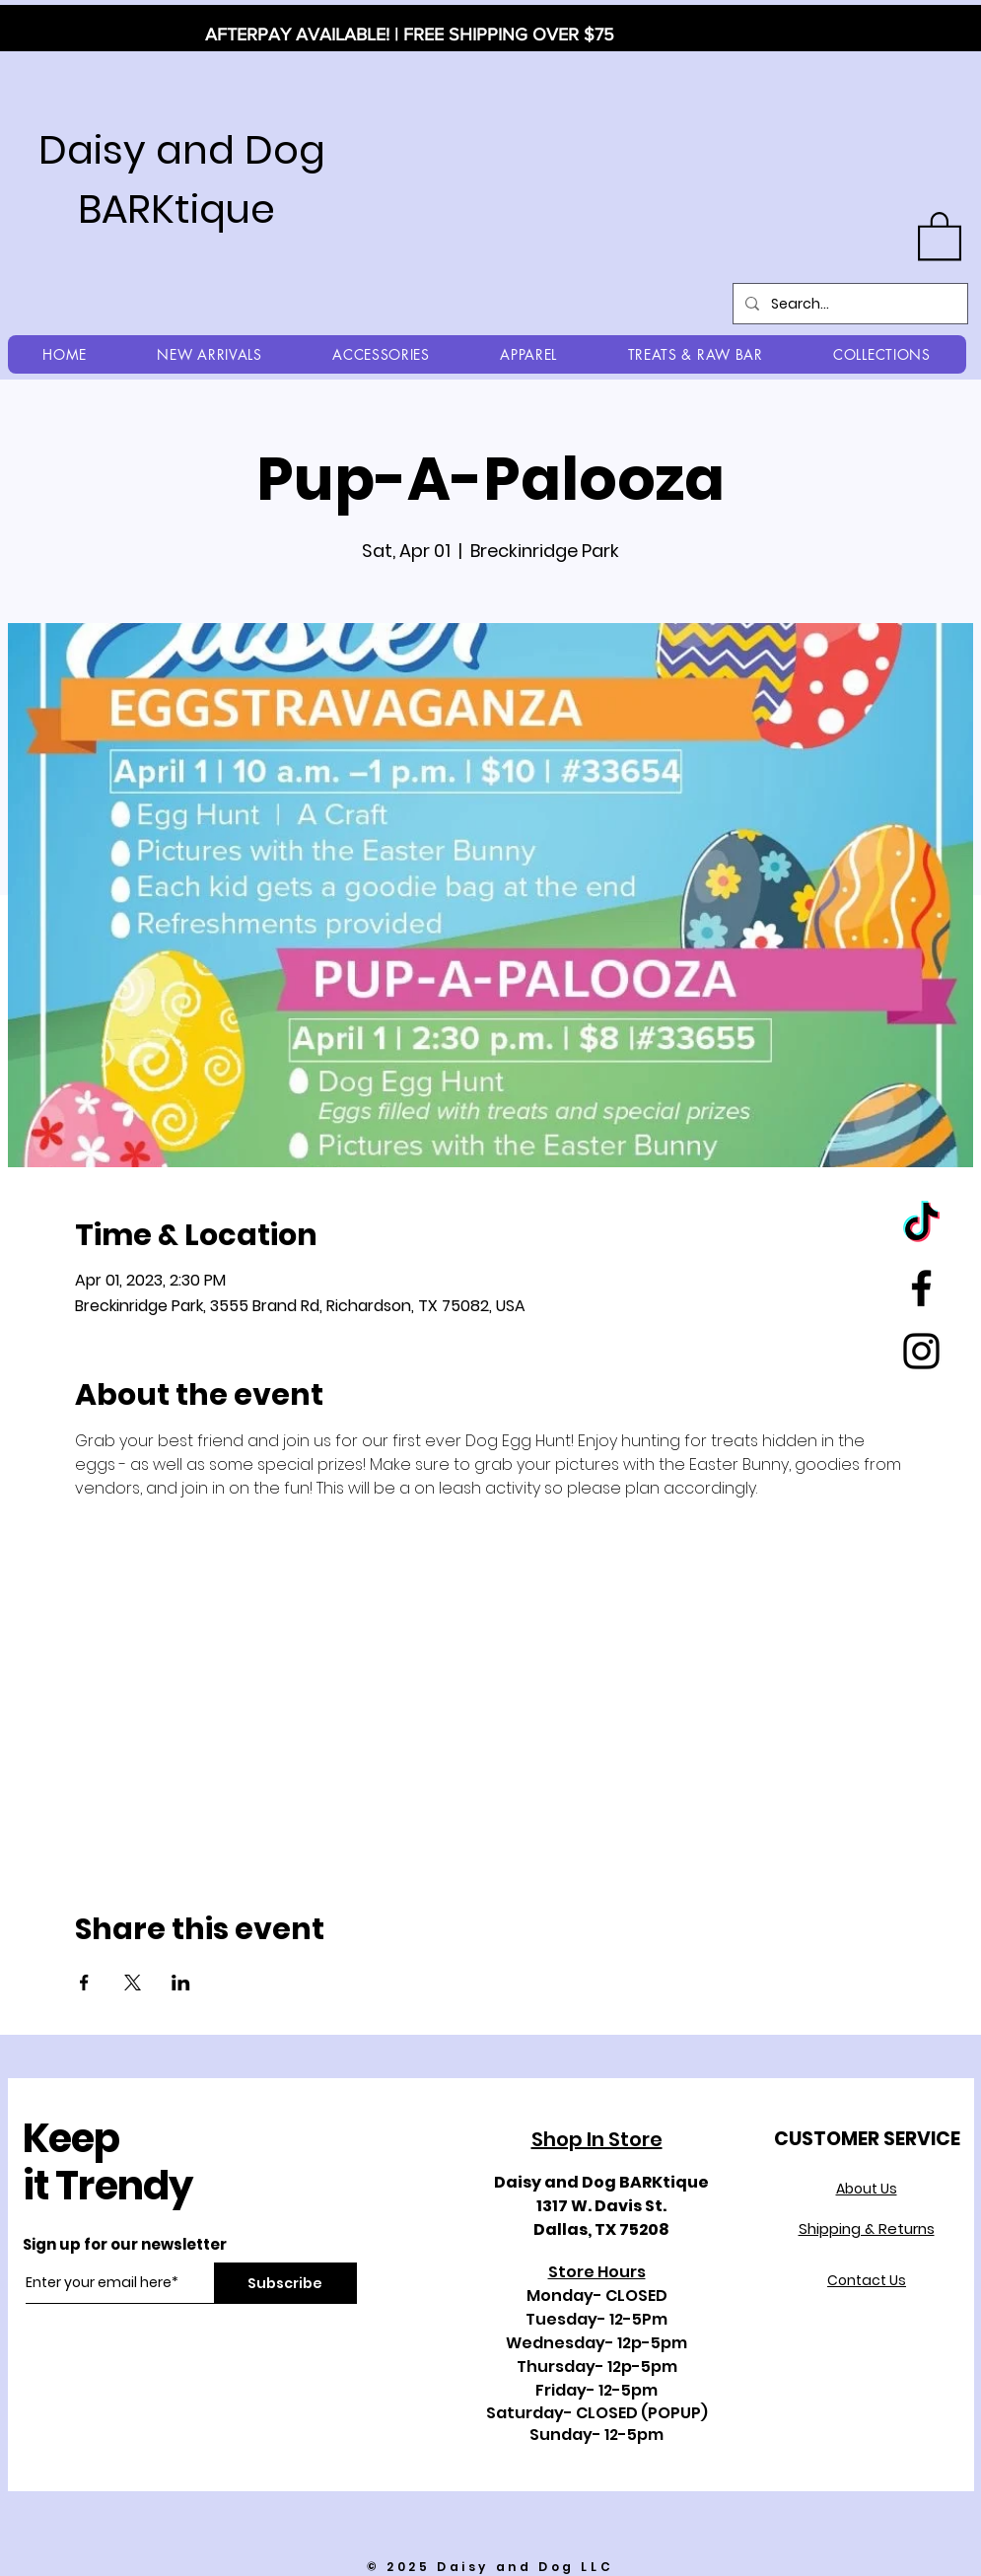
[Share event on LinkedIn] (181, 1982)
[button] (939, 234)
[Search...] (848, 303)
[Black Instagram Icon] (921, 1351)
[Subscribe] (285, 2283)
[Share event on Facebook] (84, 1982)
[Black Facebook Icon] (921, 1288)
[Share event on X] (132, 1982)
